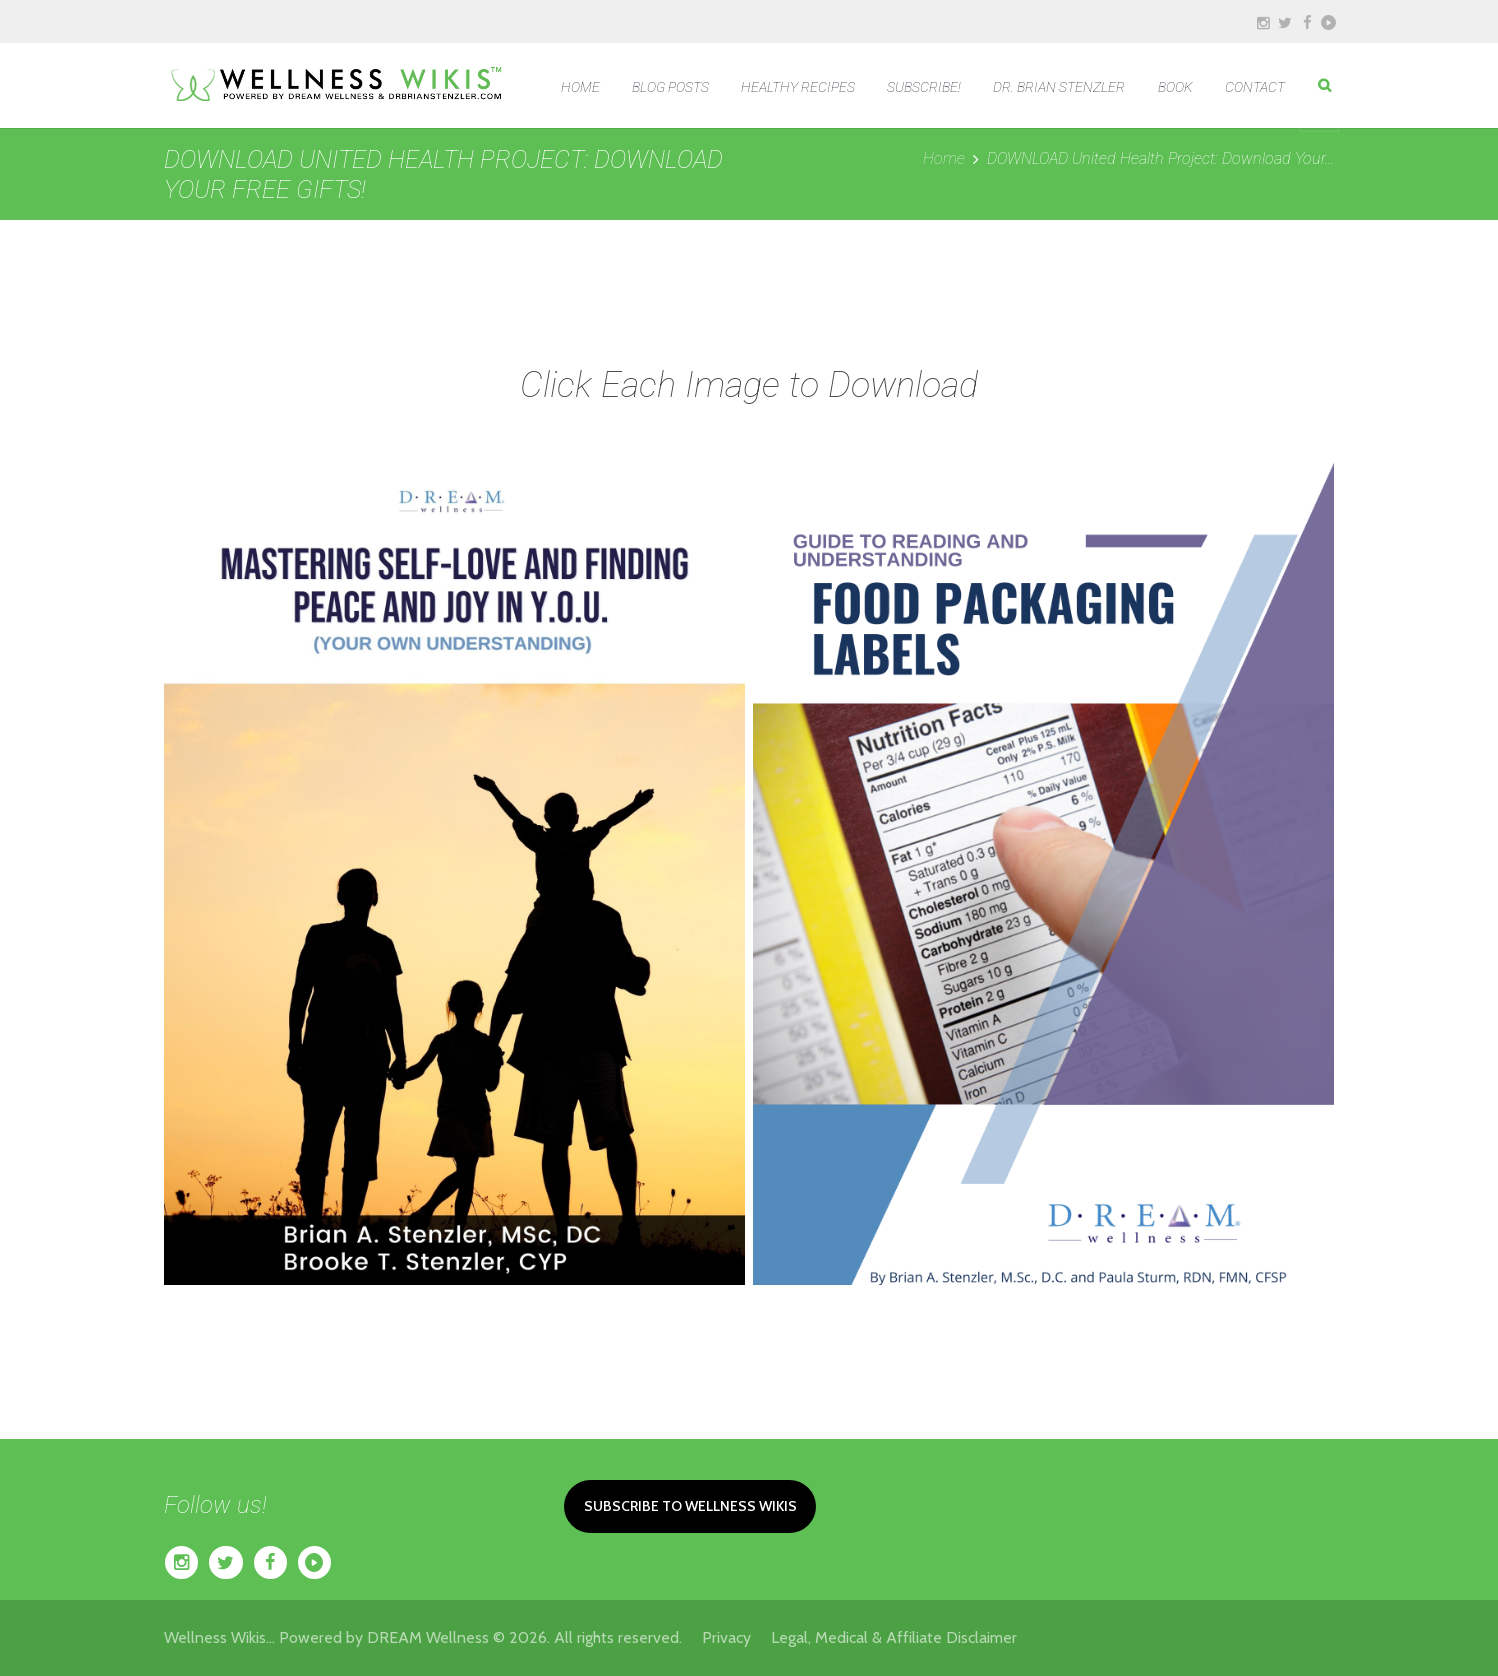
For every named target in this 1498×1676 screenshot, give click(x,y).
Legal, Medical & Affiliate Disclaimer (894, 1637)
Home (944, 158)
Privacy (736, 1637)
